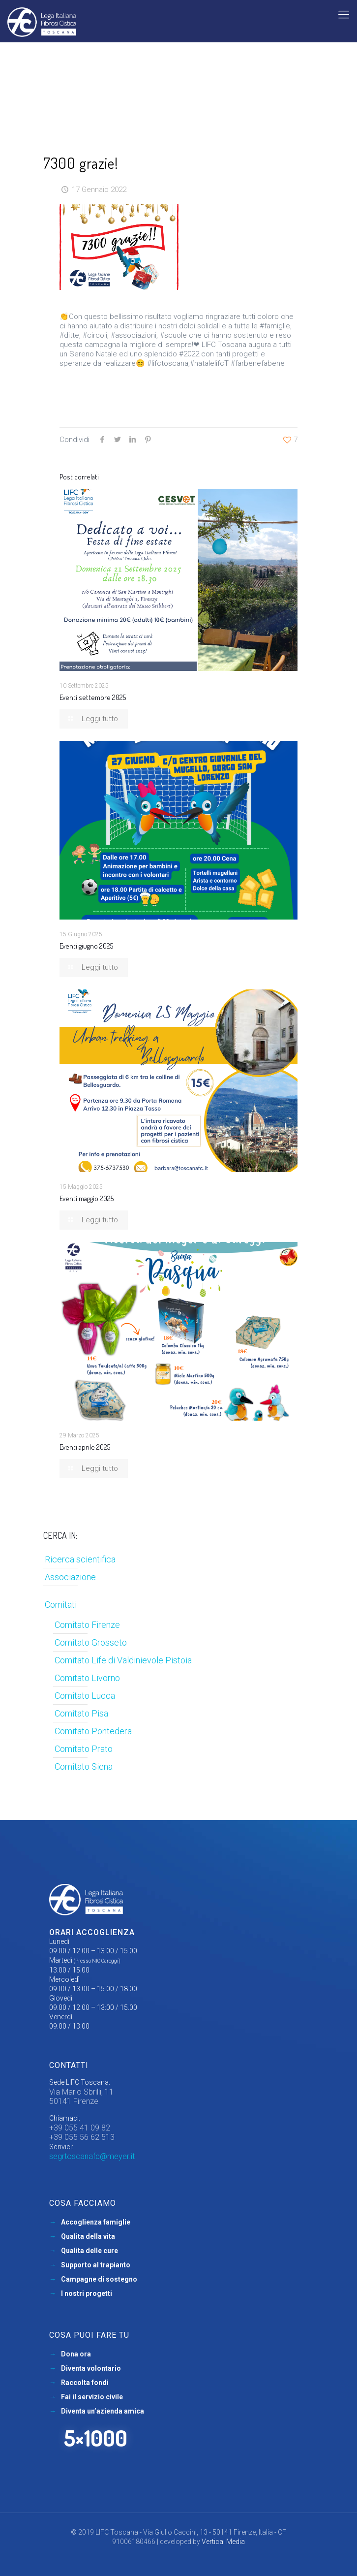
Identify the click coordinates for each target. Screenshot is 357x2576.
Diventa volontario (91, 2368)
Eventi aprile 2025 (85, 1447)
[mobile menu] (343, 14)
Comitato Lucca (85, 1695)
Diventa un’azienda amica (102, 2411)
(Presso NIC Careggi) (97, 1961)
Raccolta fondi (85, 2382)
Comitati (61, 1604)
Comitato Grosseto (91, 1642)
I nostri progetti (86, 2293)
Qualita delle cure (89, 2251)
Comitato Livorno (87, 1678)
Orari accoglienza (92, 1932)
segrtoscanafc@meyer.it (92, 2156)
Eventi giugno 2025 (86, 946)
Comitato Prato (84, 1749)
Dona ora (76, 2354)
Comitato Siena (84, 1766)
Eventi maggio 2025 (87, 1198)
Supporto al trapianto (95, 2265)
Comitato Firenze (87, 1625)
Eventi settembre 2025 (93, 697)
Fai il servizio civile (92, 2397)
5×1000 (95, 2438)
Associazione (70, 1577)
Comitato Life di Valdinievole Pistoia (123, 1660)
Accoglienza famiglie (95, 2222)
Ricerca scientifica (80, 1559)
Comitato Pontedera (93, 1731)
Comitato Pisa (81, 1713)
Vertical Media (223, 2541)
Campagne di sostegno (99, 2279)
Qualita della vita (88, 2236)
